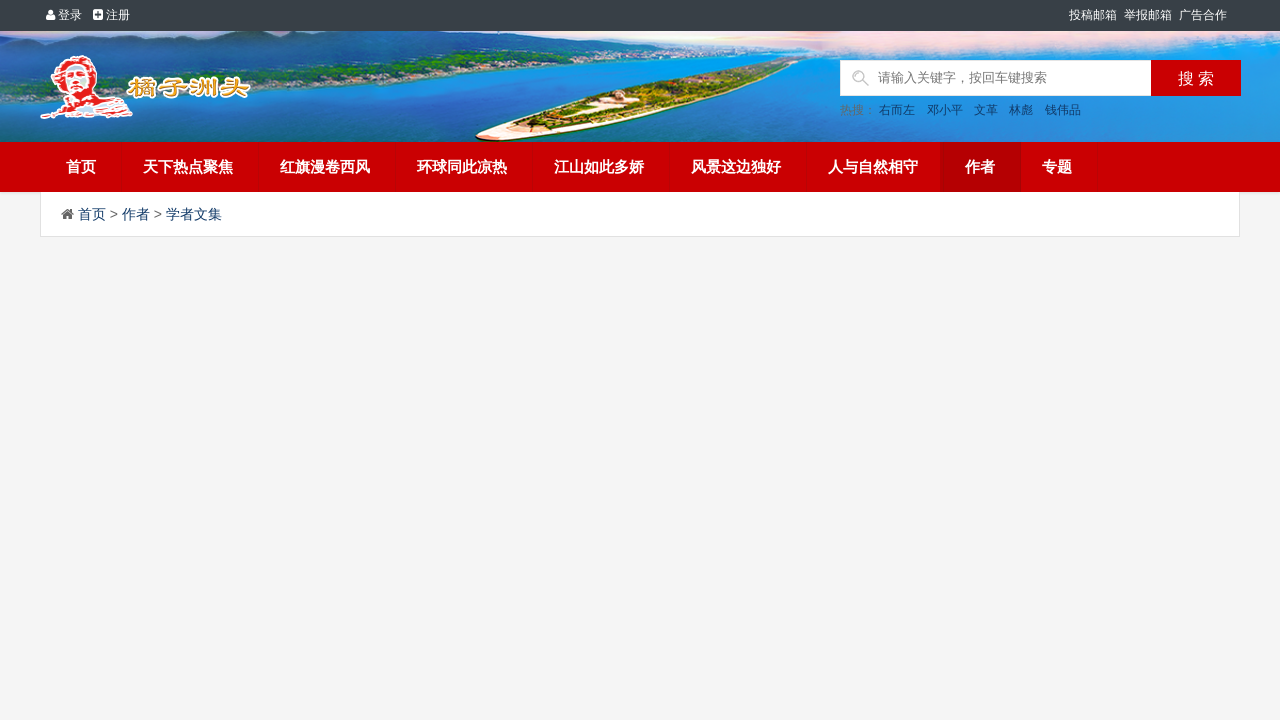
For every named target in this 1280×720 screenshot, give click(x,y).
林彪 (1021, 110)
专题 (1057, 166)
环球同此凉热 (462, 166)
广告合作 (1203, 15)
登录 (64, 15)
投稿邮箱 (1093, 15)
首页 (81, 166)
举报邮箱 (1148, 15)
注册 (111, 15)
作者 (980, 166)
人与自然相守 (873, 166)
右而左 (897, 110)
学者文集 (194, 214)
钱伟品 (1063, 110)
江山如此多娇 (599, 166)
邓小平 (945, 110)
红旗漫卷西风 (325, 166)
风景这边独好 (736, 166)
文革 (986, 110)
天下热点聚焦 (188, 166)
